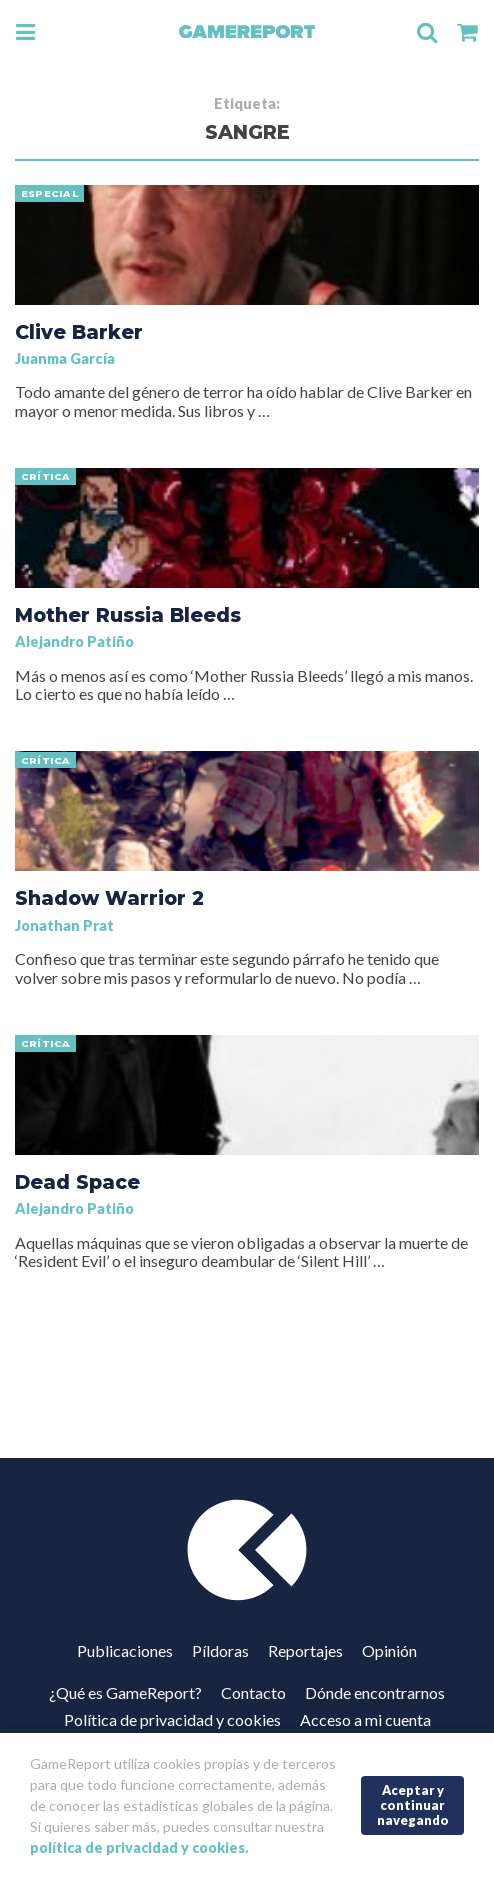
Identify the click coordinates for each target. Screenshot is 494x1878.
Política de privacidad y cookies (172, 1719)
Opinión (389, 1650)
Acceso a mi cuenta (365, 1719)
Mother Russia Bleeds (128, 615)
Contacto (253, 1692)
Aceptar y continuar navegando (413, 1804)
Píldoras (220, 1650)
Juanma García (65, 358)
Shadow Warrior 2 (109, 898)
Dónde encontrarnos (375, 1692)
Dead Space (77, 1182)
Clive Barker (79, 332)
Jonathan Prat (64, 925)
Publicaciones (125, 1650)
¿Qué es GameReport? (125, 1692)
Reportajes (305, 1650)
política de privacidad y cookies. (139, 1847)
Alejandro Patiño (74, 641)
